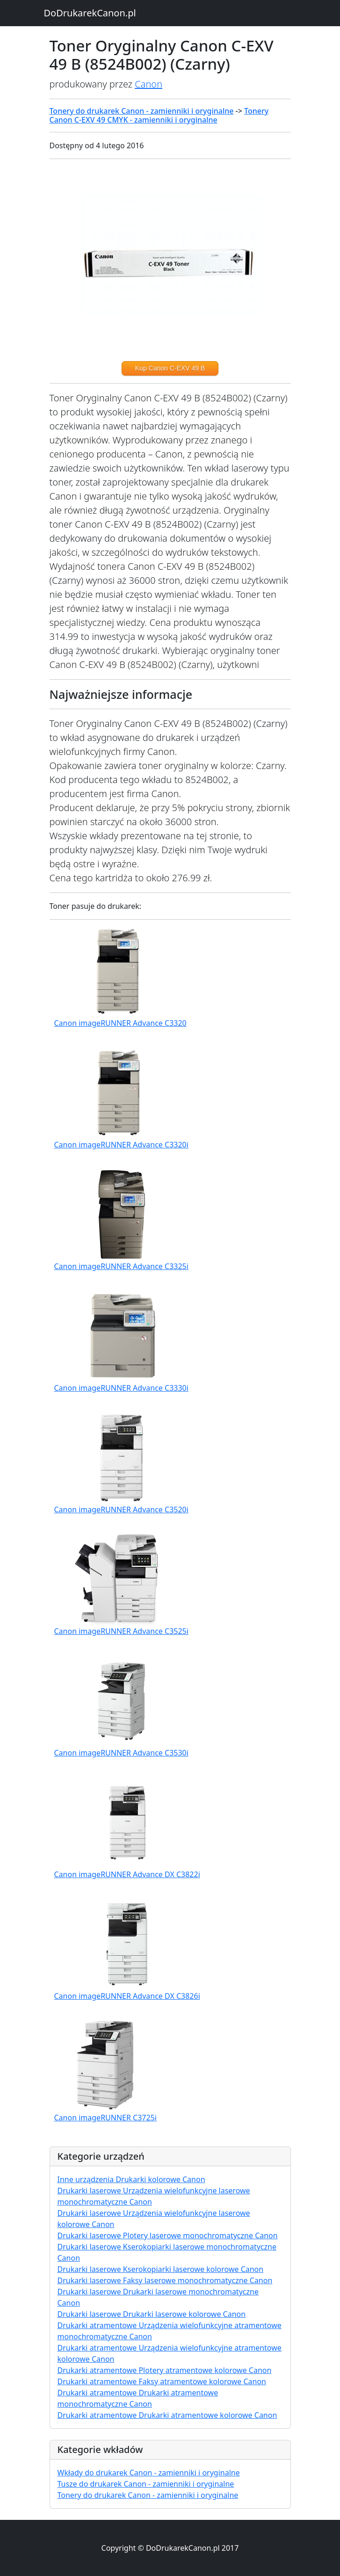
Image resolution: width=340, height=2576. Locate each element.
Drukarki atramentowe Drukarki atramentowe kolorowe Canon (167, 2415)
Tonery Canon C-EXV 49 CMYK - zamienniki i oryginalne (159, 115)
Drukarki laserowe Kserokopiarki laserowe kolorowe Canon (161, 2269)
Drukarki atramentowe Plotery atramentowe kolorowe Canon (165, 2370)
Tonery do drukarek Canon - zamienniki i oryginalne (142, 111)
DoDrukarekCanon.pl (90, 13)
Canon (148, 84)
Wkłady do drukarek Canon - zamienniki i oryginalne (149, 2472)
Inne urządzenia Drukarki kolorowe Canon (131, 2179)
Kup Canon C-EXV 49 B (170, 368)
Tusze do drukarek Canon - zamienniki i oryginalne (146, 2484)
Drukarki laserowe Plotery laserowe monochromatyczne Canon (168, 2235)
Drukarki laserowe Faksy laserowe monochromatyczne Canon (165, 2280)
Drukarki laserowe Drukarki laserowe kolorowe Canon (152, 2314)
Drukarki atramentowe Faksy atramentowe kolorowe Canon (162, 2381)
